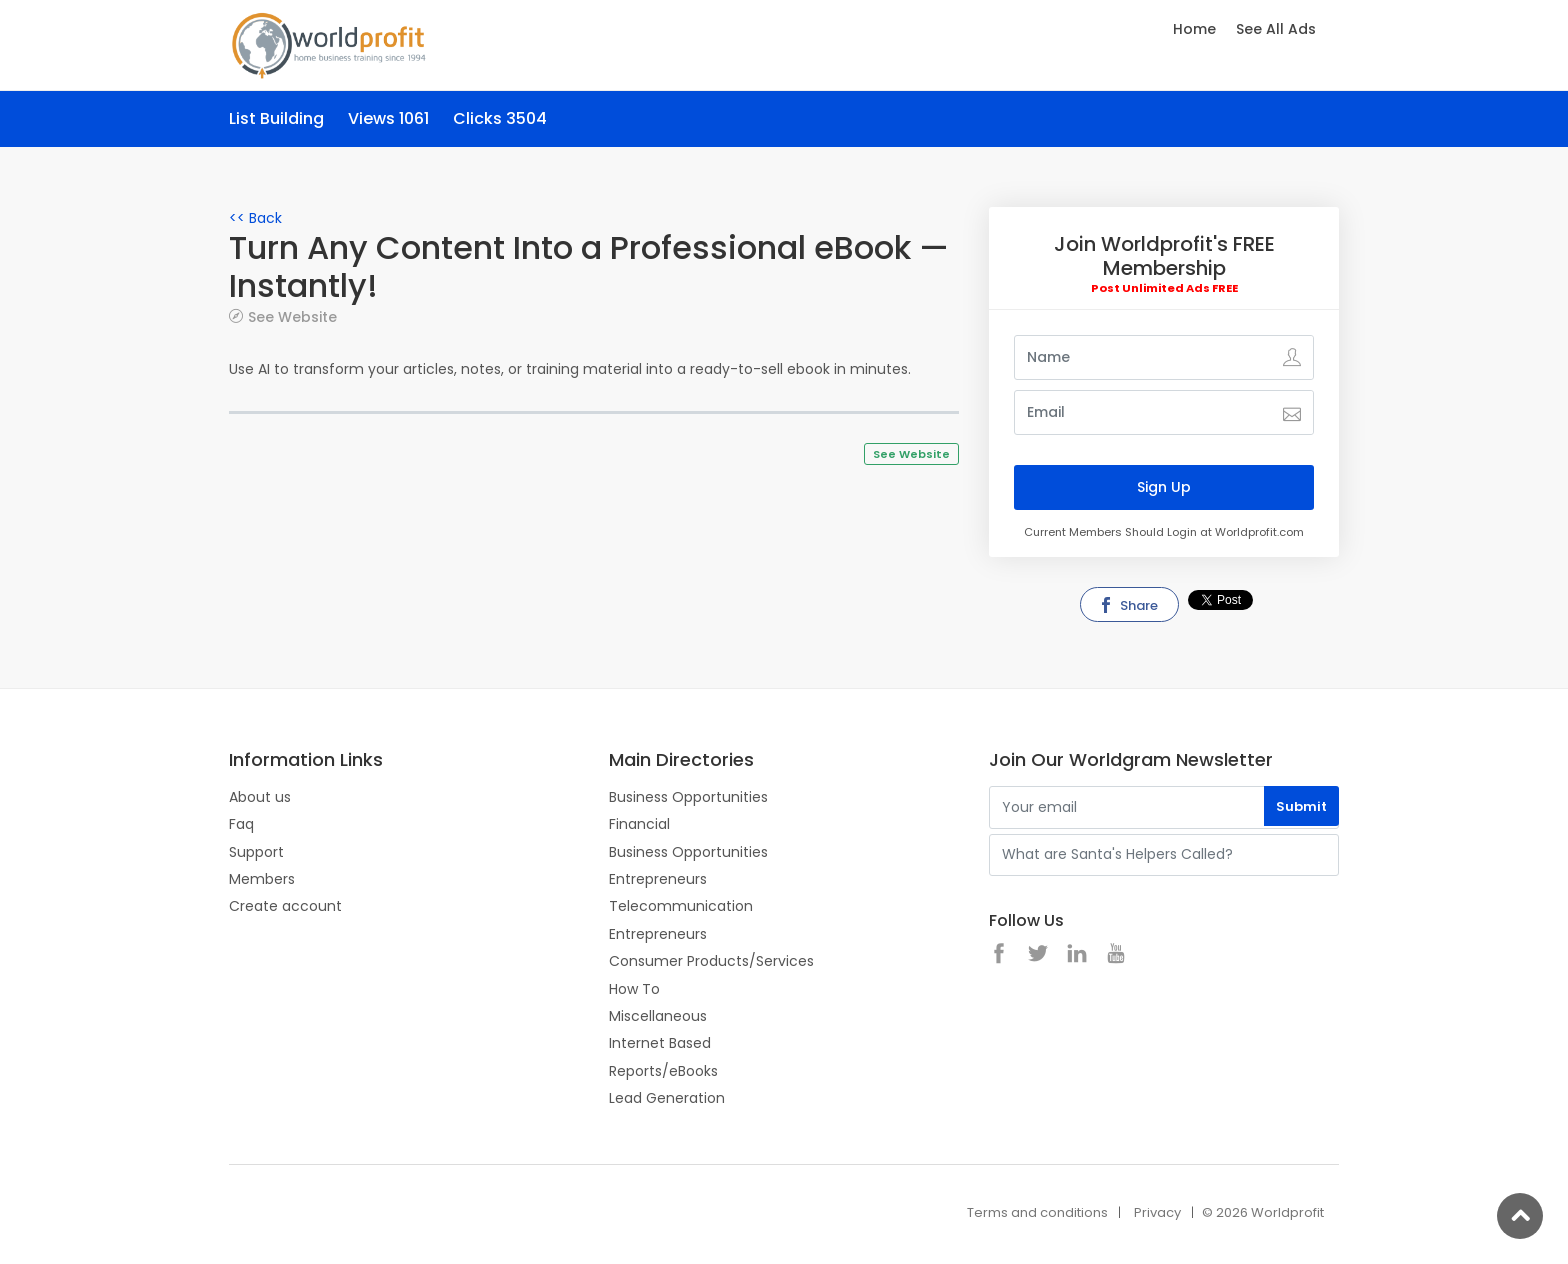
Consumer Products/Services (711, 961)
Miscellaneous (658, 1016)
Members (262, 879)
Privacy (1157, 1212)
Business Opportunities (688, 797)
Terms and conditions (1037, 1212)
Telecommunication (681, 906)
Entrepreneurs (658, 879)
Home (1194, 29)
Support (256, 852)
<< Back (255, 218)
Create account (285, 906)
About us (260, 797)
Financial (639, 824)
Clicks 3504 (500, 118)
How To (634, 989)
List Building (276, 118)
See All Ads (1276, 29)
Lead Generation (667, 1098)
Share (1128, 605)
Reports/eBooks (663, 1071)
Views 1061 (388, 118)
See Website (292, 316)
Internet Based (660, 1043)
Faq (241, 824)
